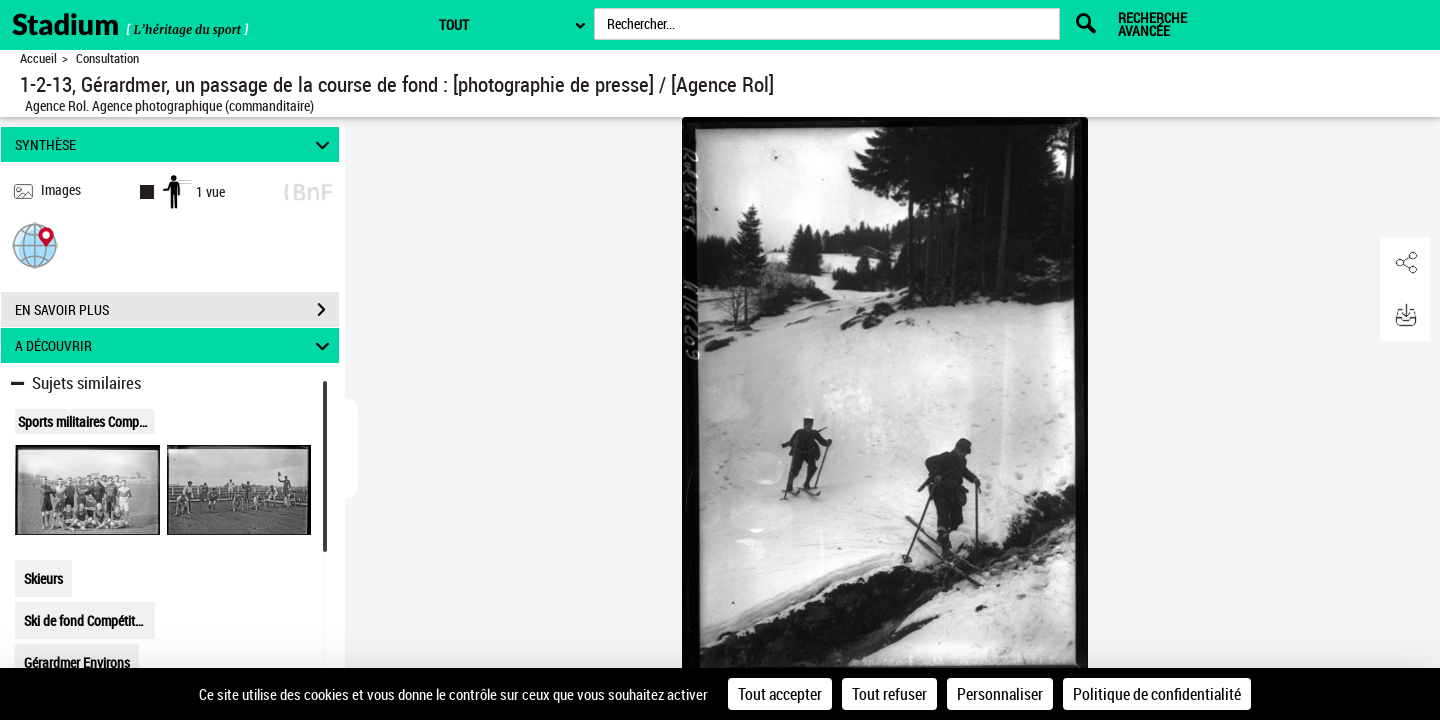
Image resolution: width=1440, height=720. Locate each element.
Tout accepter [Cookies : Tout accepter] (780, 694)
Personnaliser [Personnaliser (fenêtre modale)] (1000, 694)
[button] (35, 244)
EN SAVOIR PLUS (177, 310)
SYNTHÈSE (175, 144)
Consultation (107, 58)
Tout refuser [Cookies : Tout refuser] (889, 694)
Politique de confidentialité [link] (1157, 694)
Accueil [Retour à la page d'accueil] (38, 58)
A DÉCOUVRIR (175, 345)
